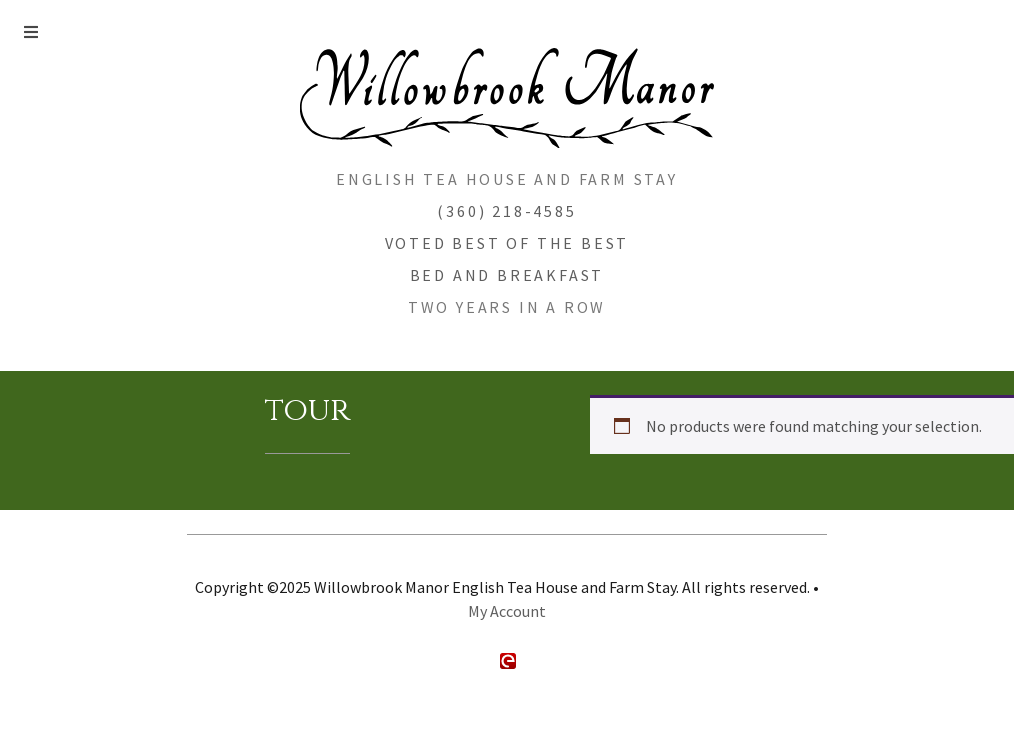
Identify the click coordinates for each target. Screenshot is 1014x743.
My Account (507, 611)
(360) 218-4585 (506, 211)
